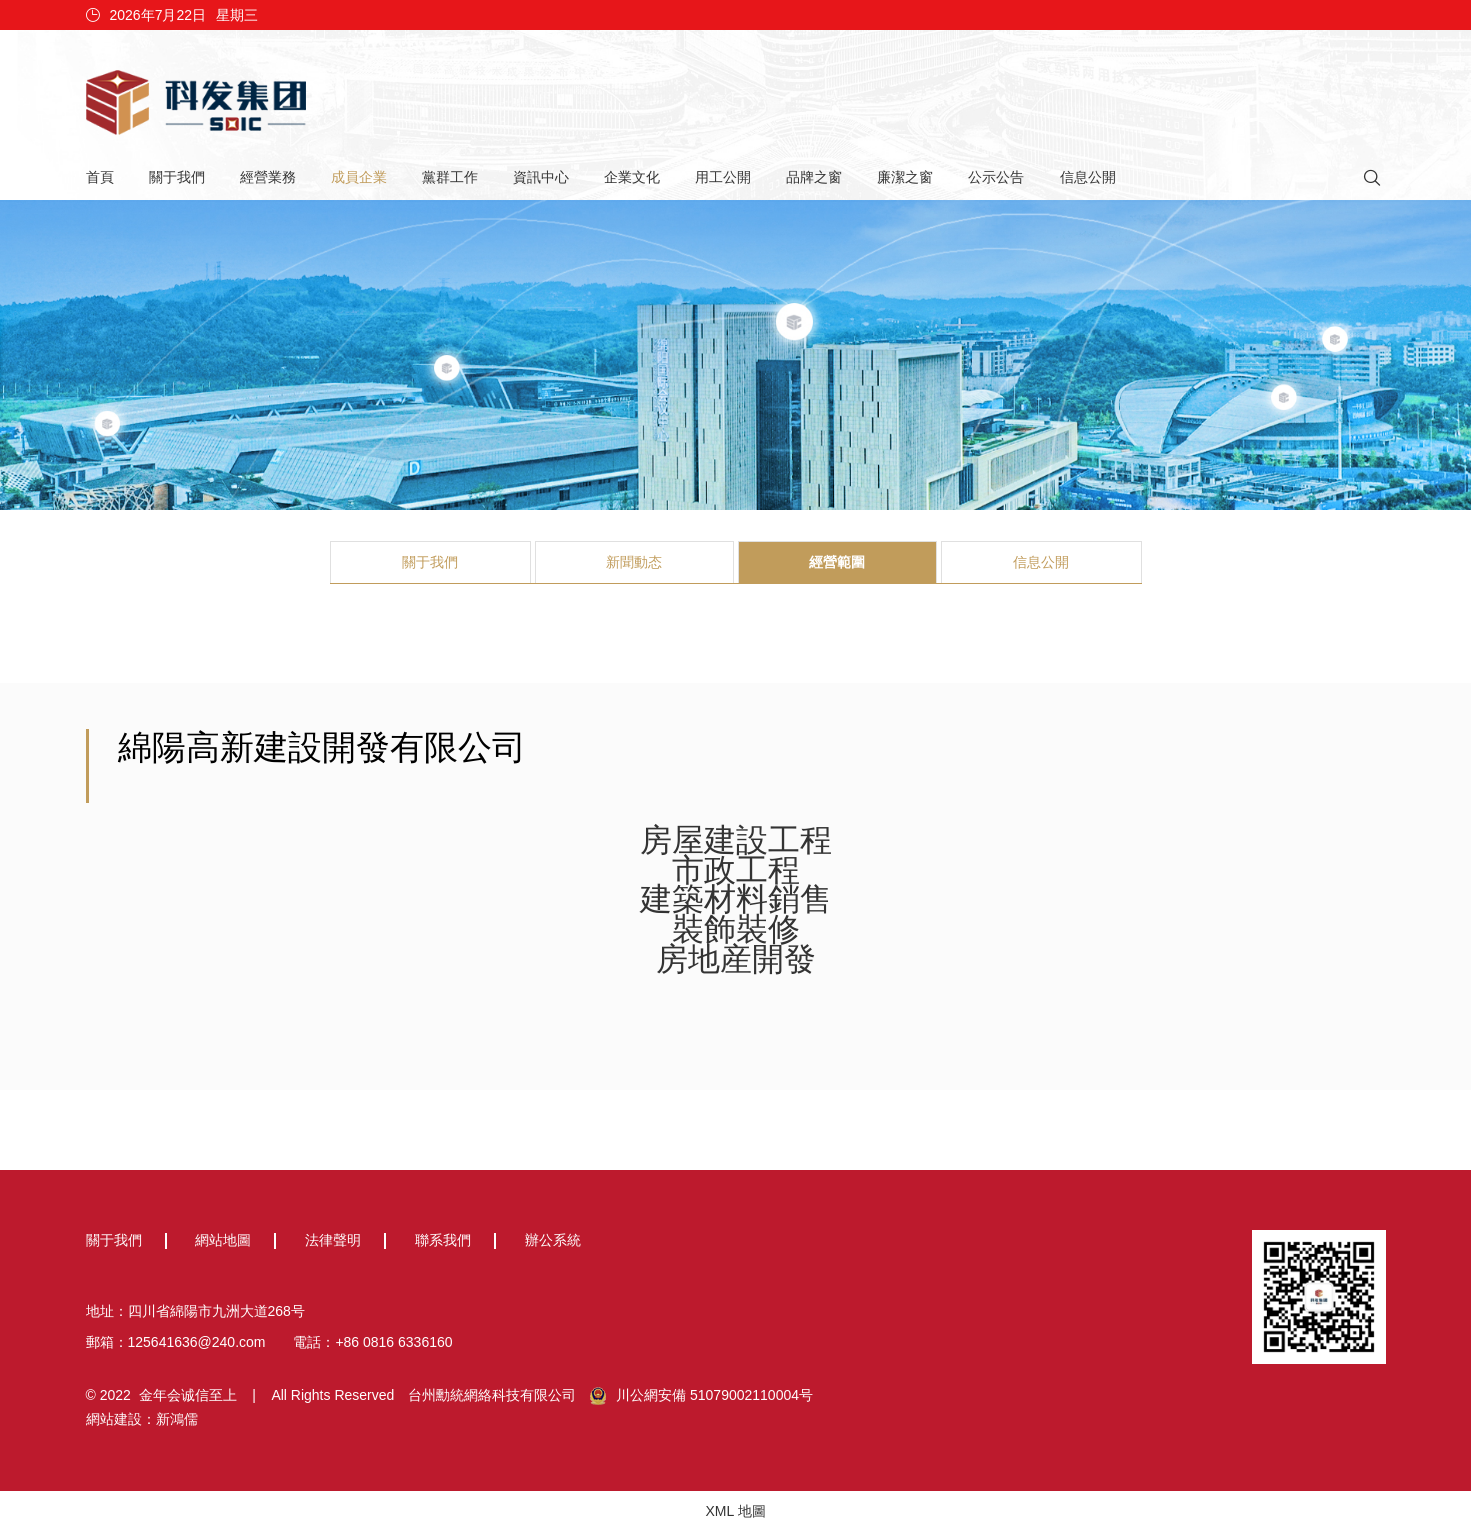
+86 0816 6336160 (393, 1342)
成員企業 (359, 177)
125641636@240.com (197, 1342)
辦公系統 (553, 1240)
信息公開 (1088, 177)
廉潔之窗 (905, 177)
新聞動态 (634, 562)
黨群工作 (450, 177)
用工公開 (723, 177)
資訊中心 (541, 177)
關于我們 (177, 177)
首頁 (100, 177)
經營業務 (268, 177)
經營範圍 (837, 562)
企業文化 (632, 177)
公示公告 (996, 177)
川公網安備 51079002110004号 (701, 1396)
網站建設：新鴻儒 (142, 1419)
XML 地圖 (735, 1511)
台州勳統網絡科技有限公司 (492, 1395)
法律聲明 (333, 1240)
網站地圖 (223, 1240)
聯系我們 (443, 1240)
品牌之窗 (814, 177)
